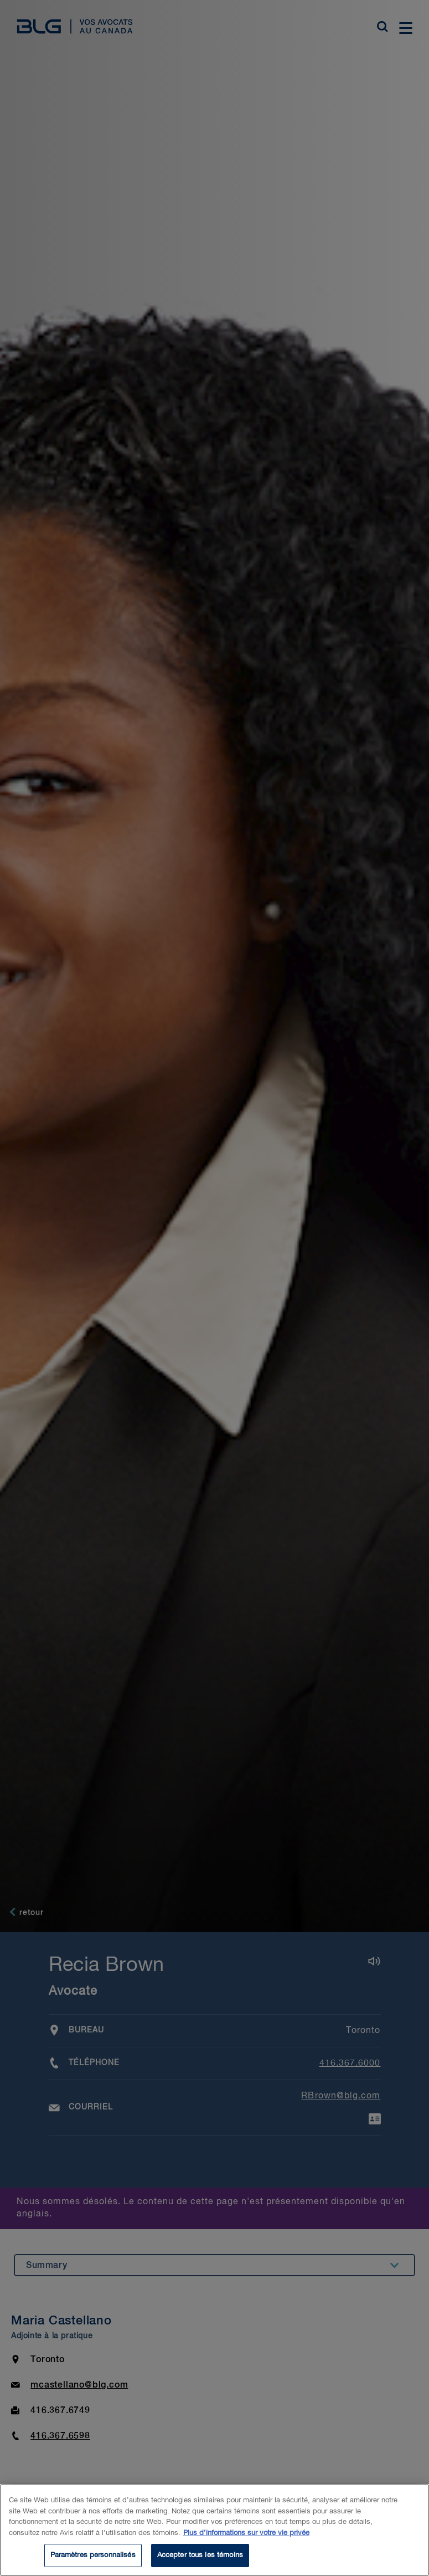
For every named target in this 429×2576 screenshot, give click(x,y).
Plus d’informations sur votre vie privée (246, 2533)
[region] (214, 2530)
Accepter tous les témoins (200, 2555)
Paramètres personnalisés (93, 2555)
